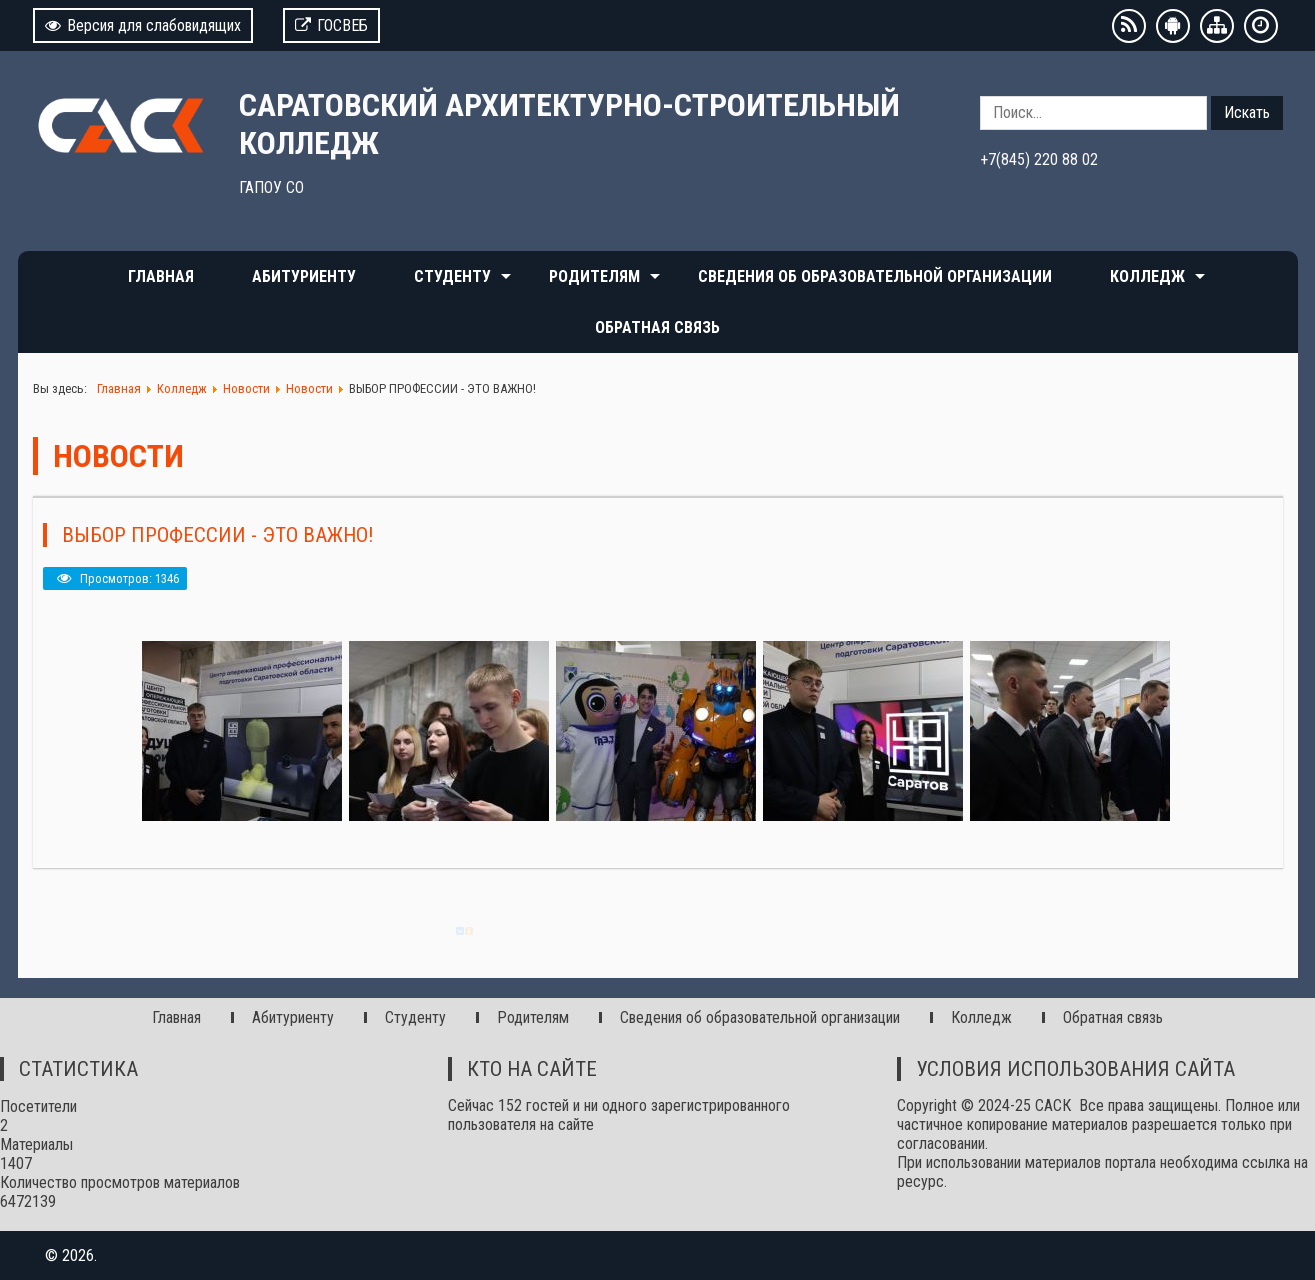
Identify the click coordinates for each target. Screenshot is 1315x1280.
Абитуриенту (304, 276)
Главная (161, 276)
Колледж (1147, 276)
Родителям (594, 276)
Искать (1247, 112)
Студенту (452, 276)
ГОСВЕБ (331, 25)
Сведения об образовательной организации (875, 276)
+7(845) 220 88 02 (1039, 159)
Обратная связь (657, 327)
